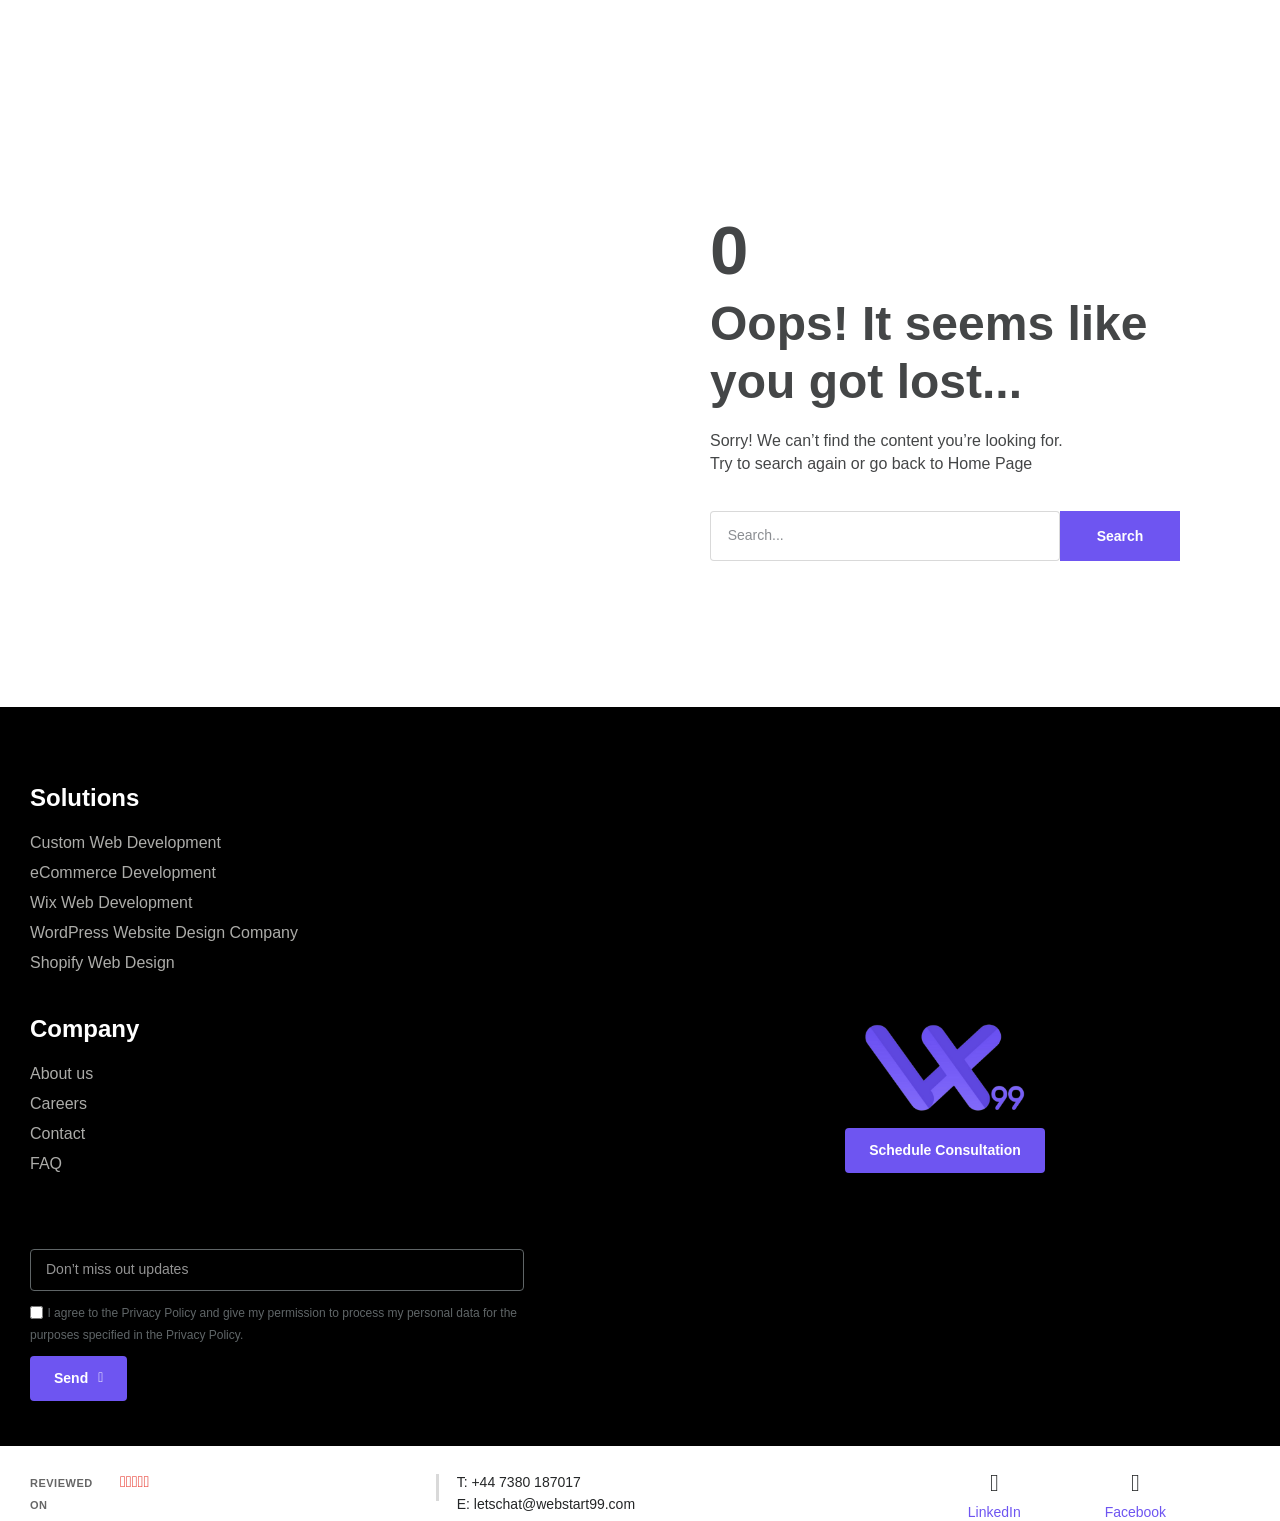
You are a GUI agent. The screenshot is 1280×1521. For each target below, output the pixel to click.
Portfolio (620, 34)
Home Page (990, 463)
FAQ (46, 1163)
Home (343, 34)
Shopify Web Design (102, 962)
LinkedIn (994, 1512)
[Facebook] (1135, 1483)
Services (427, 34)
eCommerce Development (123, 872)
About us (61, 1073)
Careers (58, 1103)
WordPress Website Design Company (164, 932)
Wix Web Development (111, 902)
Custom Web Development (125, 842)
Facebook (1135, 1512)
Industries (716, 34)
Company (525, 34)
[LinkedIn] (994, 1483)
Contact (57, 1133)
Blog (799, 34)
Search (1120, 536)
